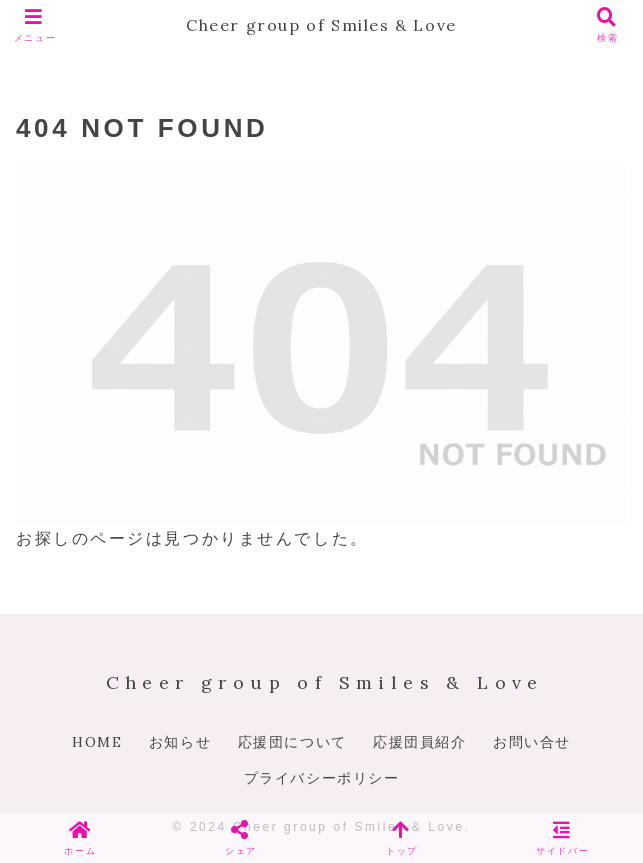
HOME (97, 742)
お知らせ (180, 742)
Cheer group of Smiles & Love (321, 25)
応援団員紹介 (420, 742)
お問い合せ (532, 742)
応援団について (292, 742)
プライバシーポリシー (322, 778)
